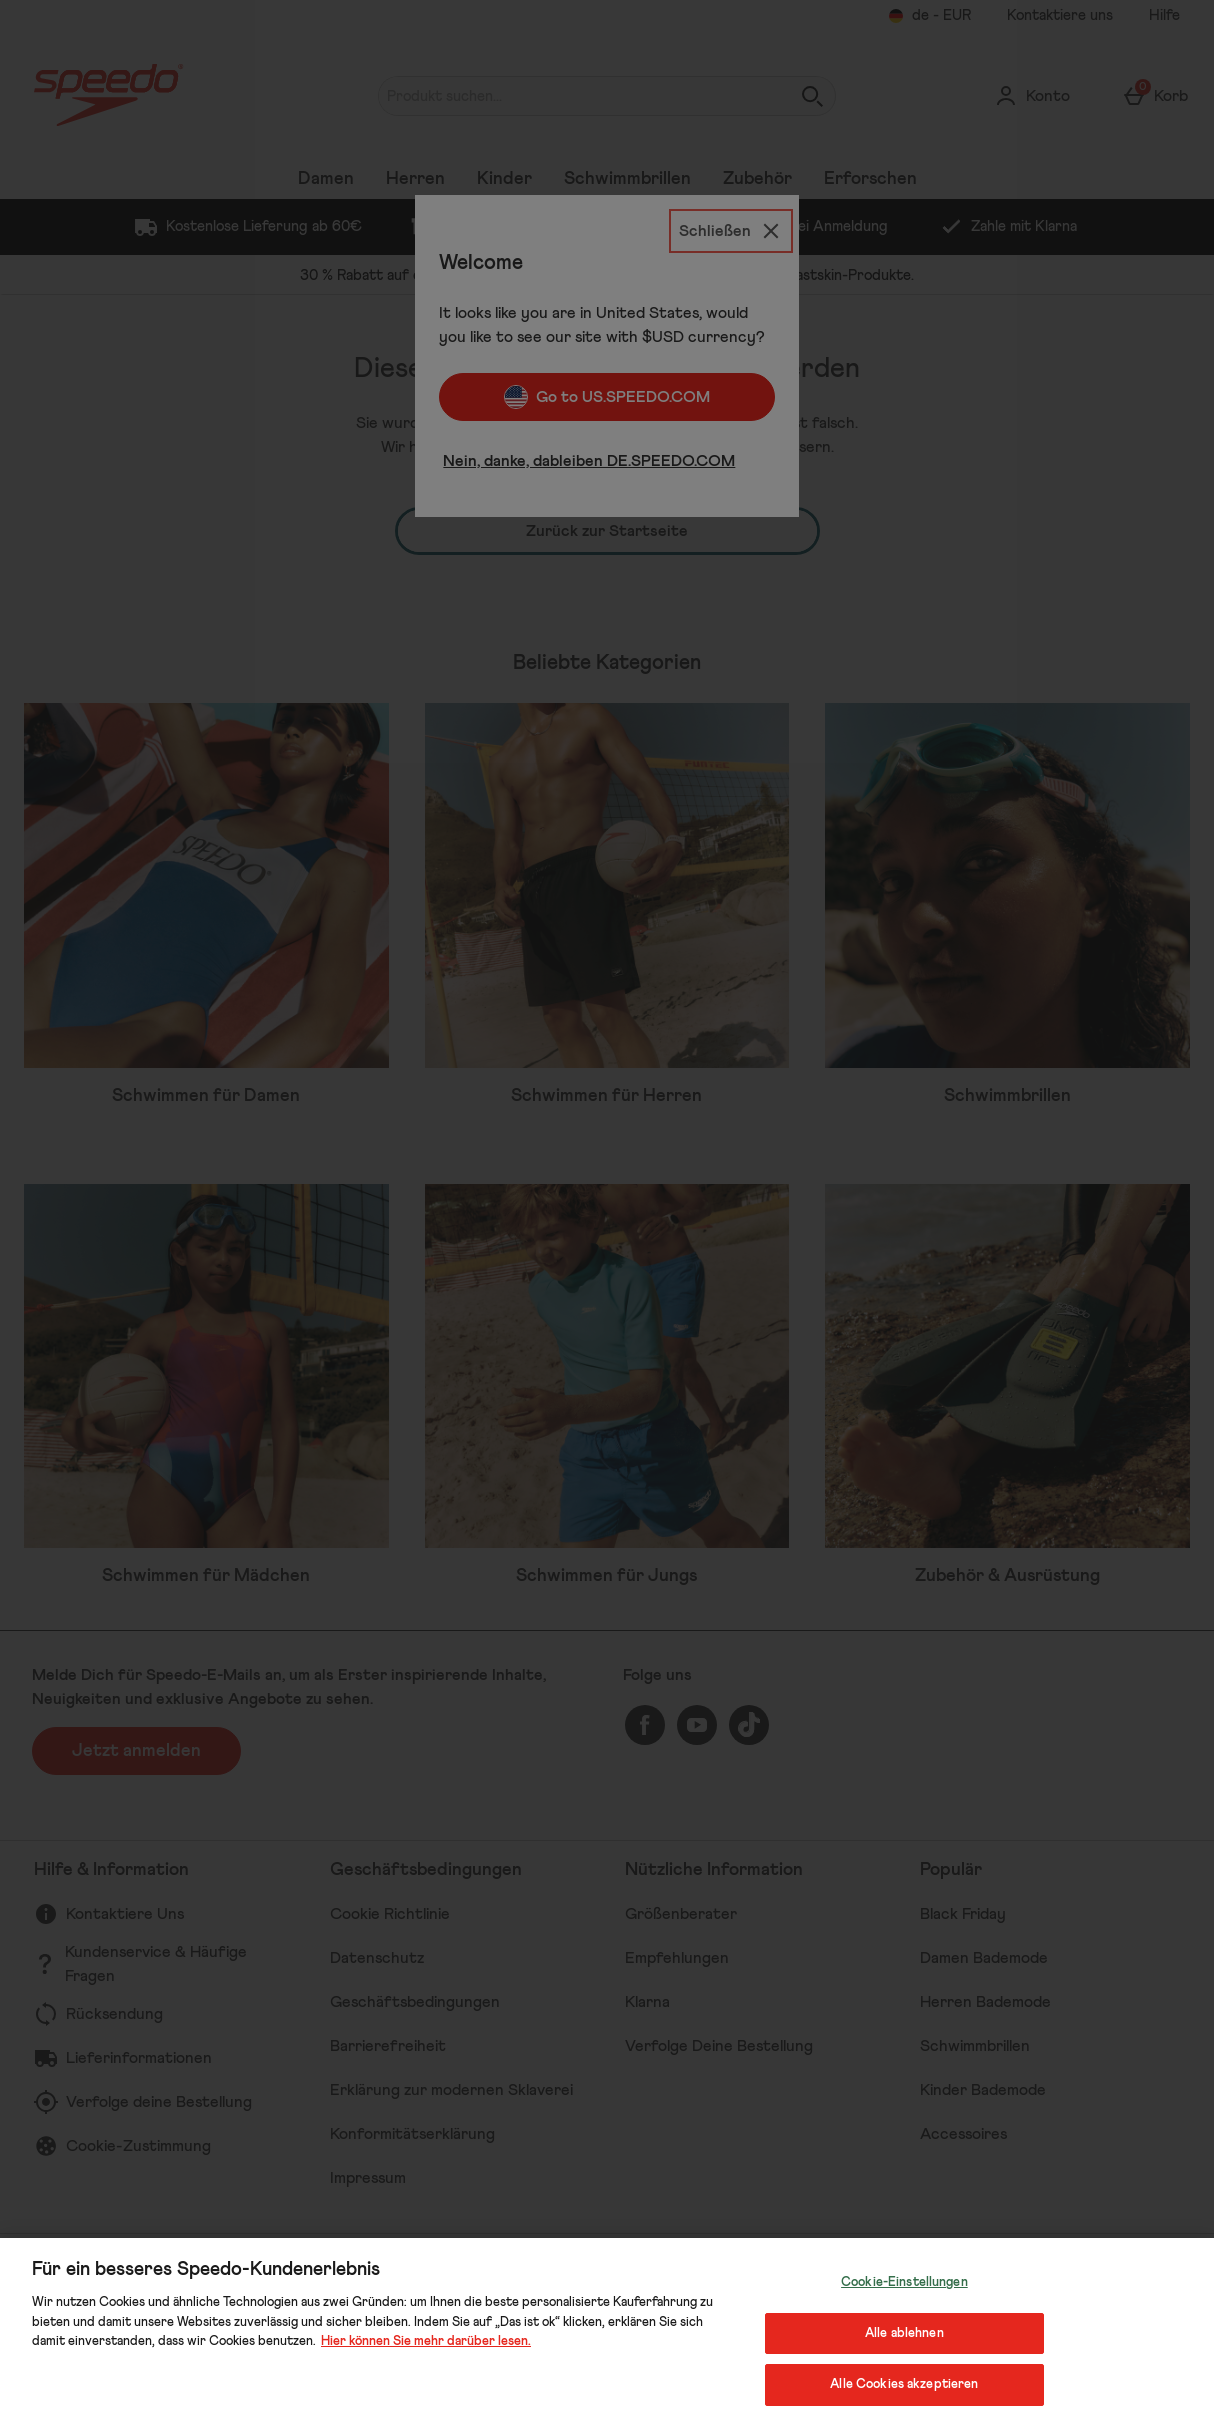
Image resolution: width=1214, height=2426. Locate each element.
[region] (607, 2332)
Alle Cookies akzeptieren (904, 2384)
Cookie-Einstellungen (904, 2282)
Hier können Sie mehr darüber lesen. (426, 2341)
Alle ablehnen (904, 2333)
